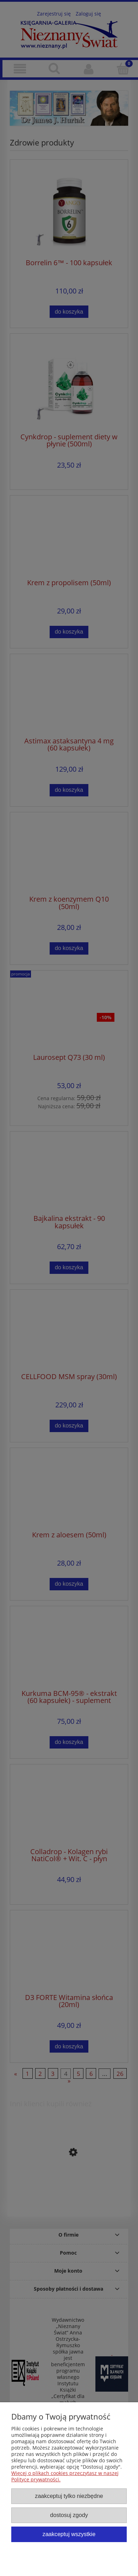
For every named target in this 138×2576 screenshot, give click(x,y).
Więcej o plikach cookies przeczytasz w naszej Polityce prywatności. (65, 2476)
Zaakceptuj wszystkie (69, 2534)
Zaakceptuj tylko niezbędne (69, 2496)
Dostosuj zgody (69, 2515)
